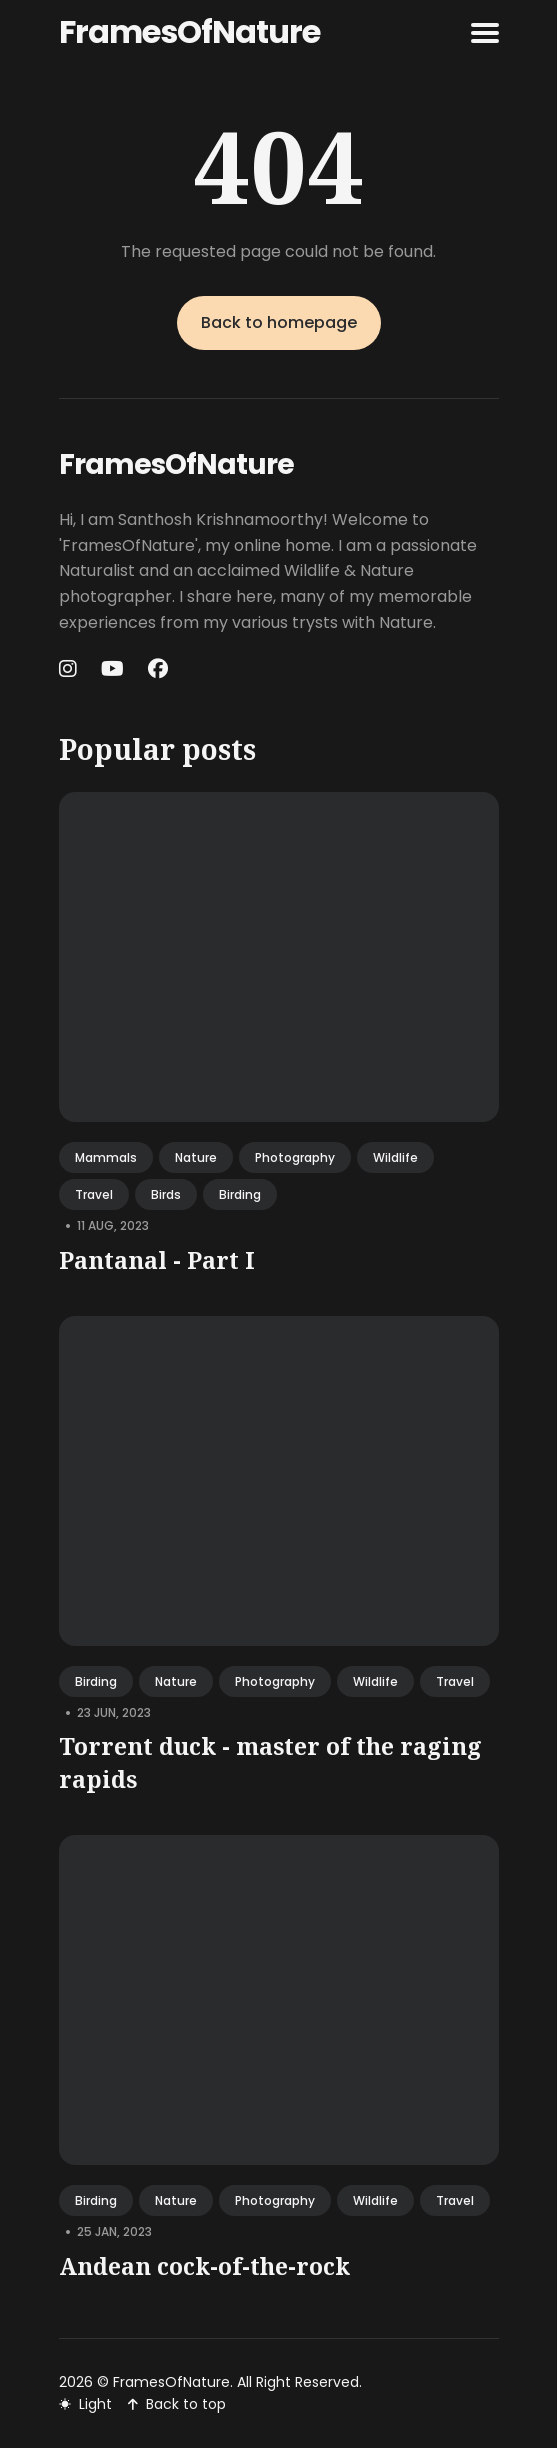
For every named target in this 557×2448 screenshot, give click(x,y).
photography (295, 1157)
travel (94, 1194)
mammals (106, 1157)
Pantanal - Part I (157, 1260)
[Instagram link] (70, 669)
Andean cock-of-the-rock (204, 2266)
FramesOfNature (189, 31)
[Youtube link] (112, 669)
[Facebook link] (158, 669)
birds (166, 1194)
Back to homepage (279, 322)
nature (196, 1157)
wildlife (395, 1157)
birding (240, 1194)
